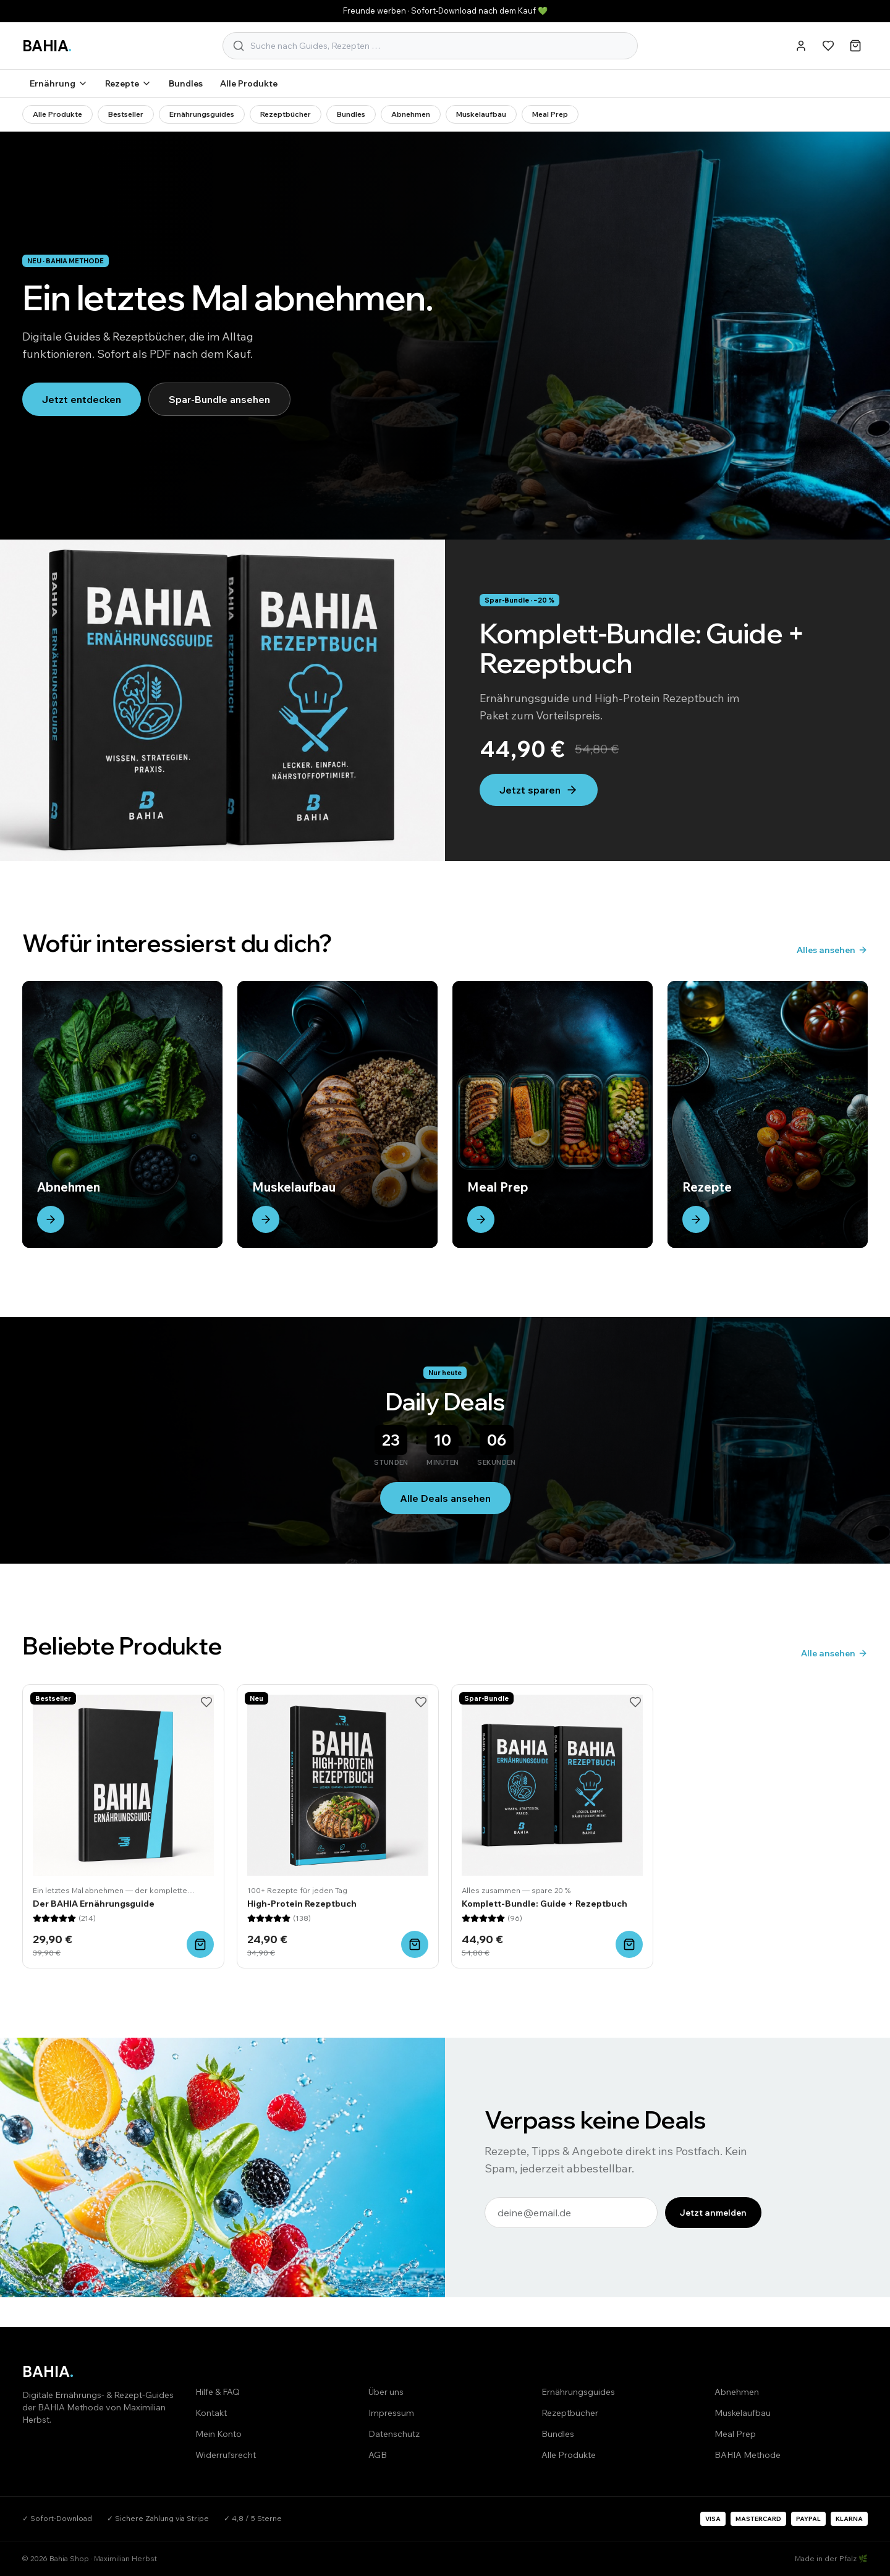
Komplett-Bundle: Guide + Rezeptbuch (544, 1903)
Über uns (386, 2391)
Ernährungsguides (201, 114)
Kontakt (211, 2412)
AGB (377, 2454)
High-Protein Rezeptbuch (302, 1903)
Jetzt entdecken (81, 399)
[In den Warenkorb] (200, 1944)
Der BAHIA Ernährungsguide (94, 1903)
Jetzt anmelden (713, 2212)
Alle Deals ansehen (445, 1498)
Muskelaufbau (481, 114)
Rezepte (128, 83)
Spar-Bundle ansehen (219, 399)
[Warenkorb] (855, 45)
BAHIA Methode (747, 2454)
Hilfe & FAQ (217, 2391)
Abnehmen (410, 114)
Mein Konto (218, 2433)
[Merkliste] (828, 45)
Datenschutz (394, 2433)
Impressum (391, 2412)
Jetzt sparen (538, 790)
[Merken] (206, 1702)
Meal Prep (550, 114)
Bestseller (125, 114)
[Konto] (801, 45)
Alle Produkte (249, 83)
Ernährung (59, 83)
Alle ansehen (834, 1653)
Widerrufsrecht (225, 2454)
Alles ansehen (832, 949)
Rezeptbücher (285, 114)
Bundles (186, 83)
